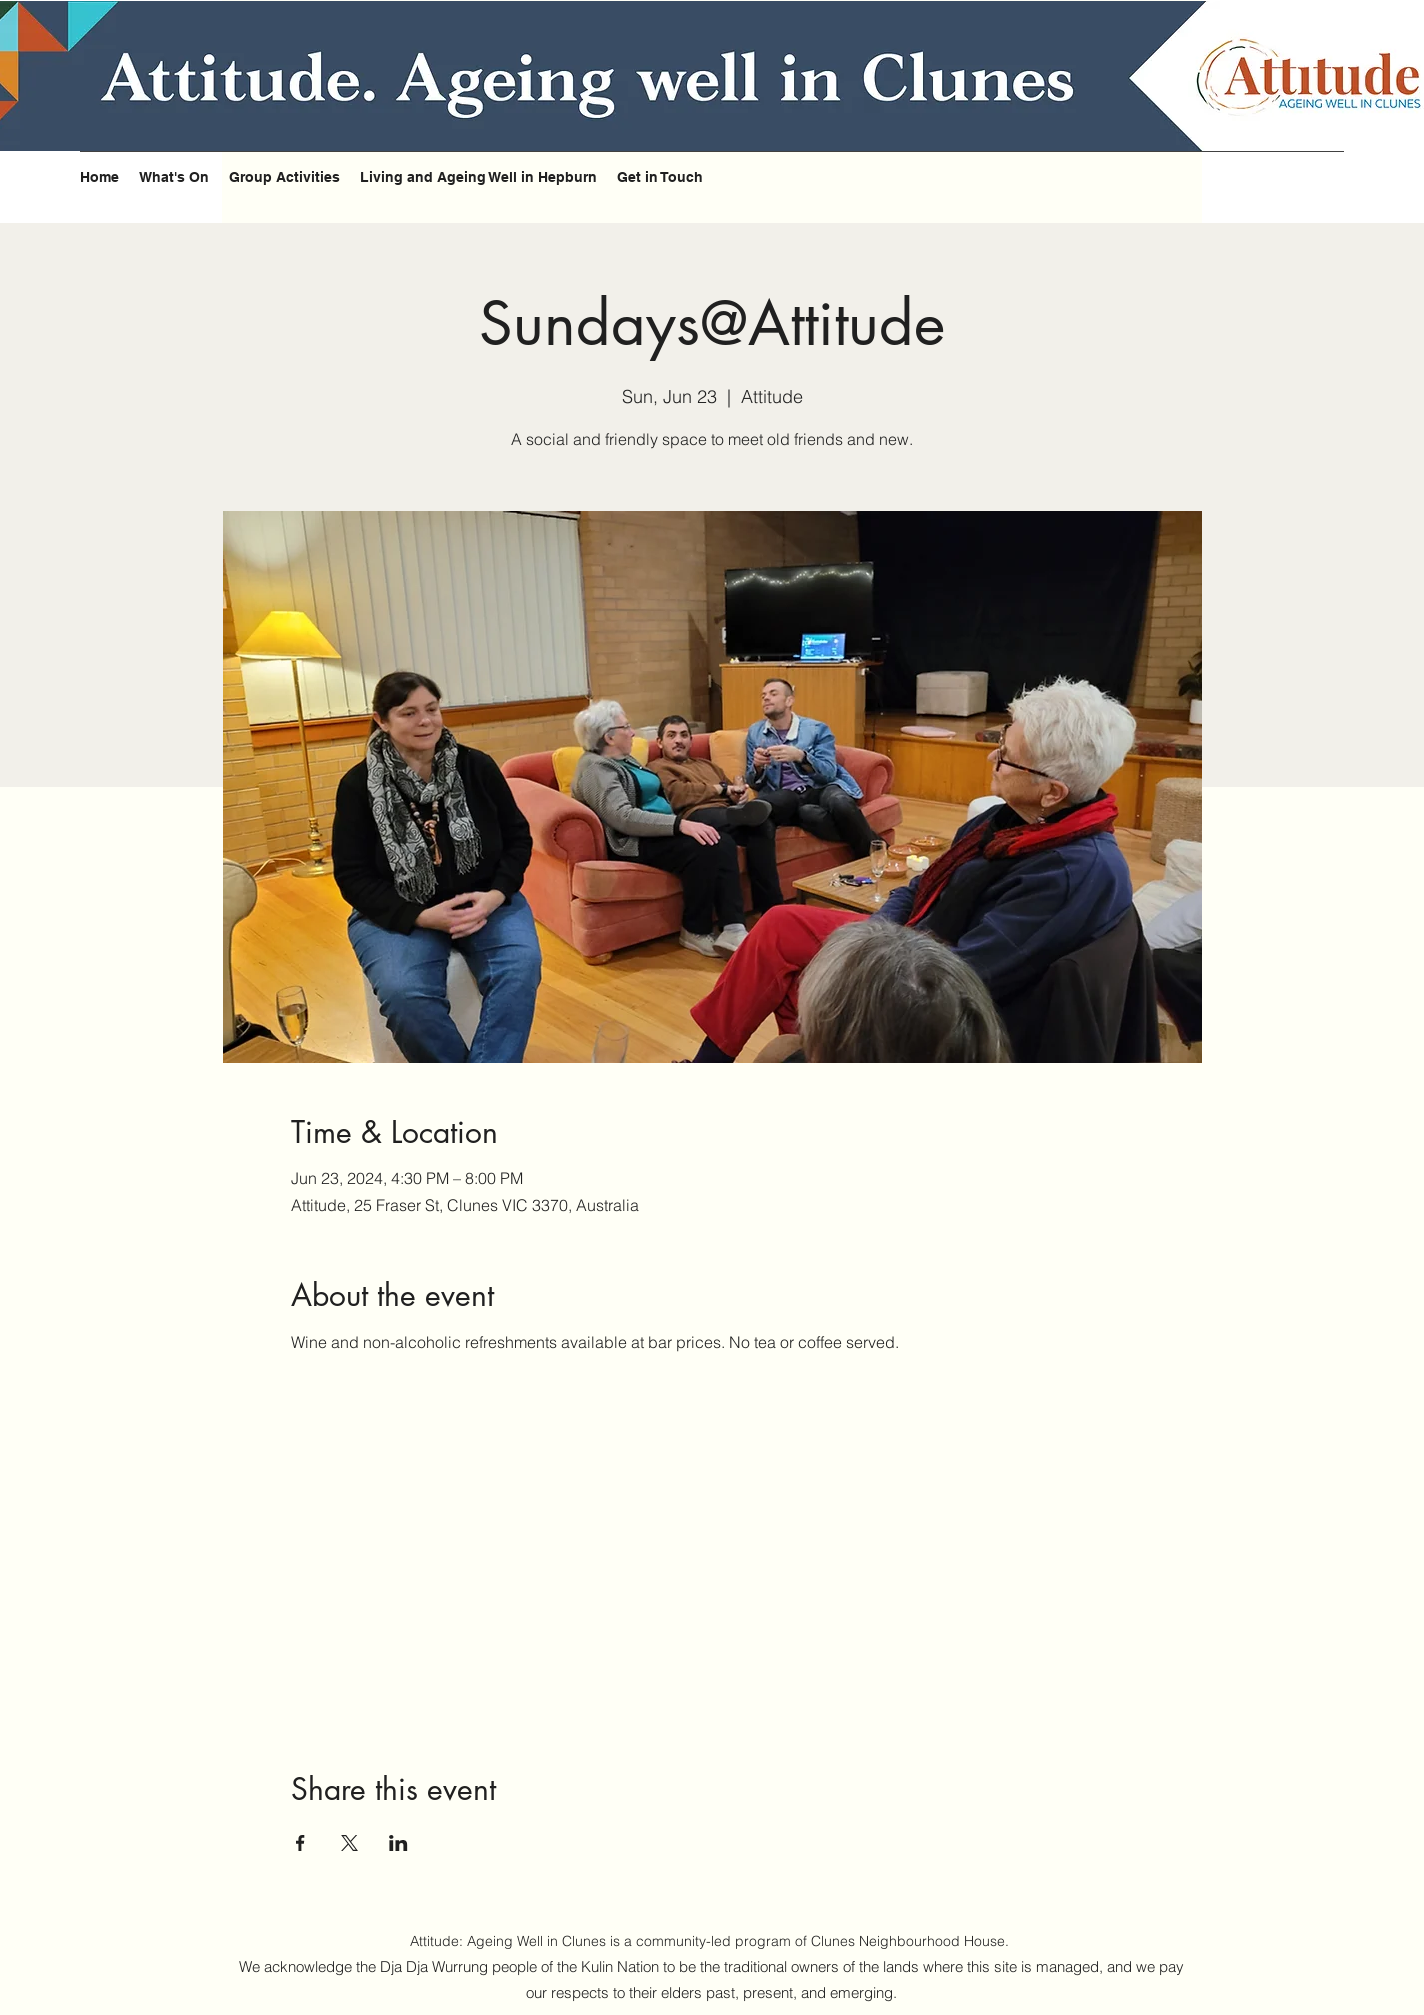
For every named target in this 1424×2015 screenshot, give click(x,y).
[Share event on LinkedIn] (398, 1843)
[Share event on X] (349, 1843)
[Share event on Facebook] (300, 1843)
